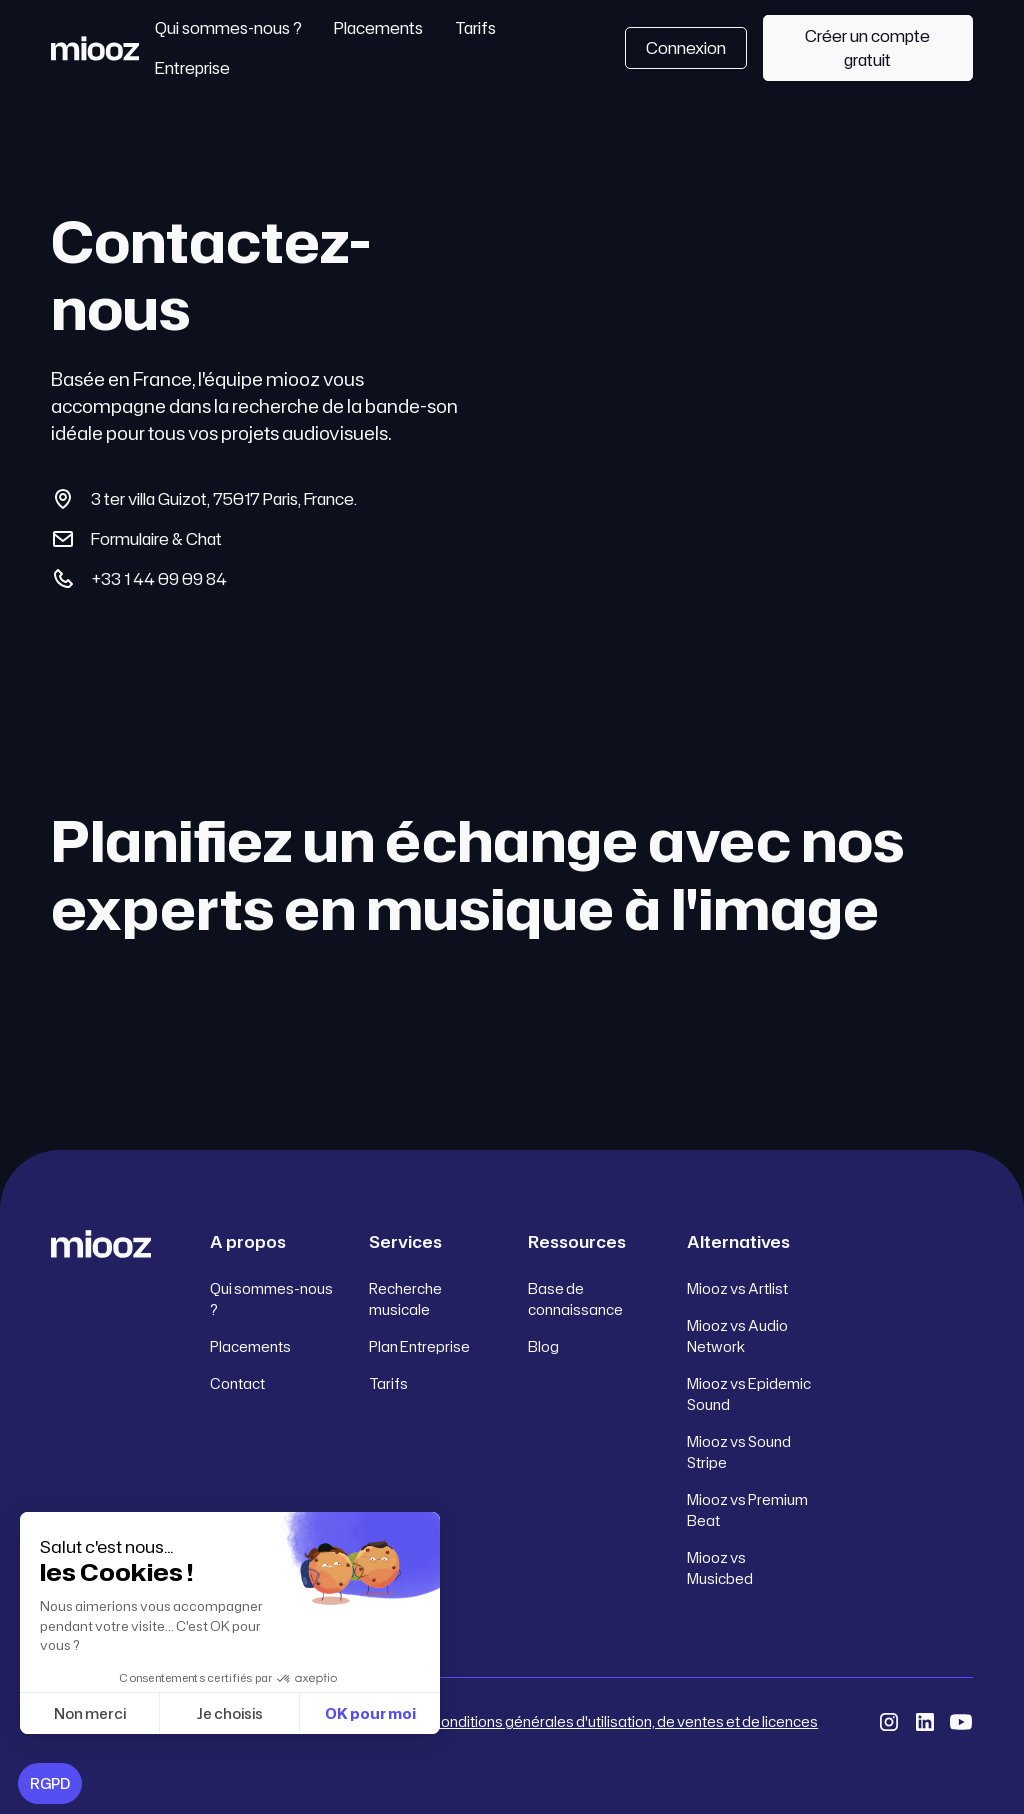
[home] (94, 48)
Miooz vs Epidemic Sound (749, 1394)
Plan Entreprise (419, 1346)
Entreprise (192, 68)
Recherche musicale (405, 1299)
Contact (237, 1383)
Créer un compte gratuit (867, 48)
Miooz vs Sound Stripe (739, 1452)
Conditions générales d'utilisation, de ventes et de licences (624, 1721)
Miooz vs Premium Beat (747, 1510)
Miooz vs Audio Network (737, 1336)
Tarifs (475, 28)
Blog (543, 1346)
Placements (378, 28)
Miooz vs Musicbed (720, 1568)
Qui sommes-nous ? (228, 28)
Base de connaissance (575, 1299)
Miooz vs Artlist (737, 1288)
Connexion (686, 48)
